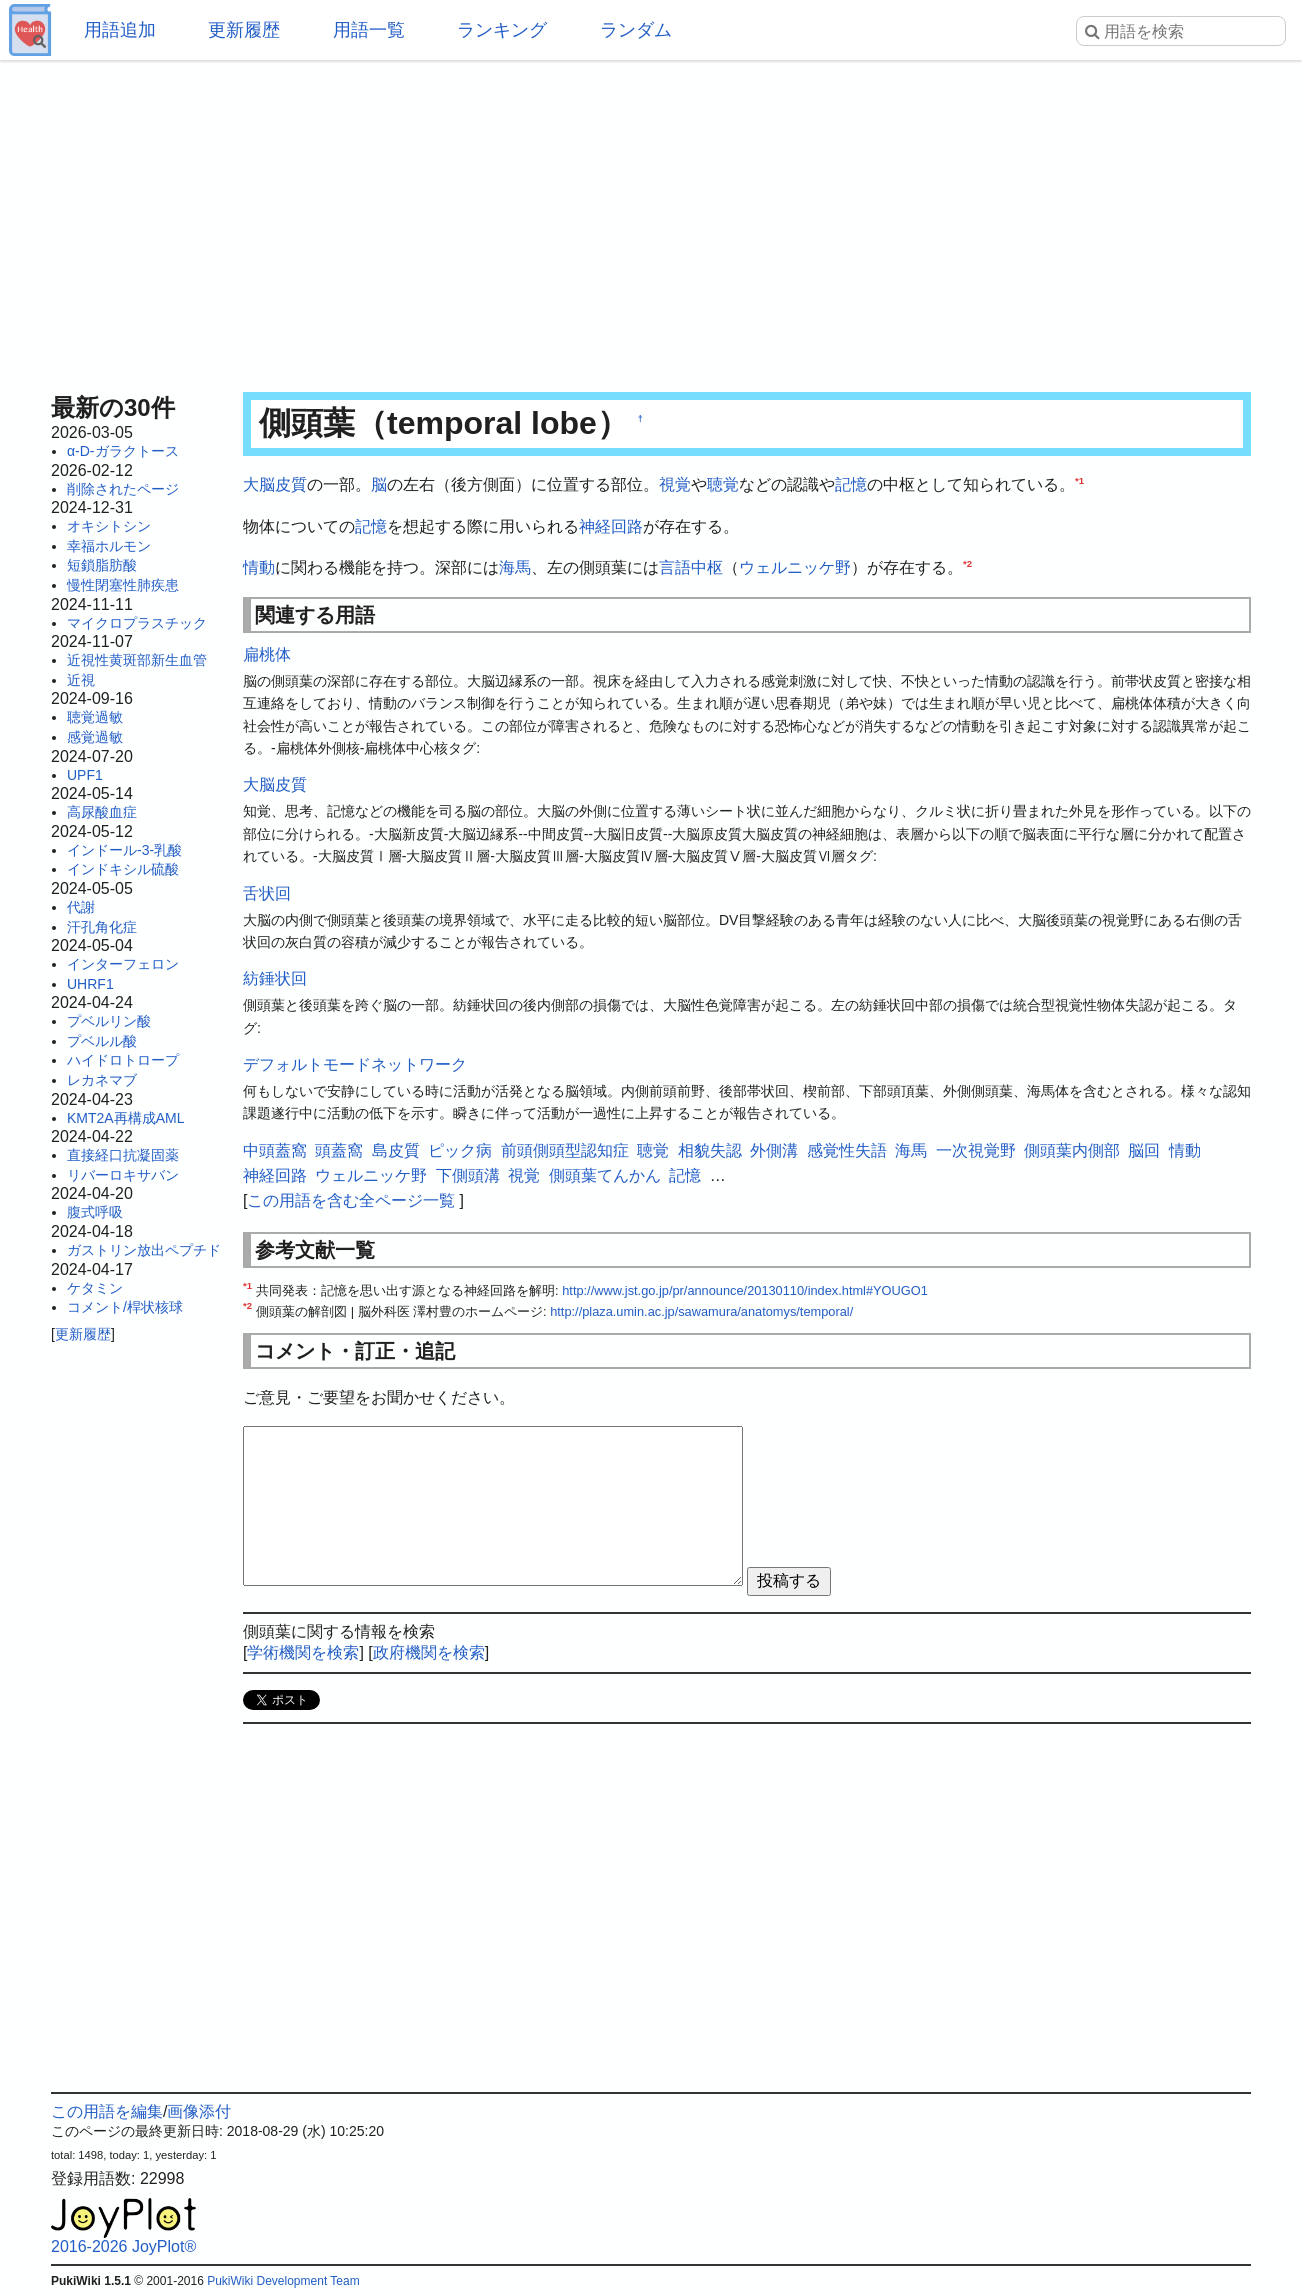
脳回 (1144, 1150)
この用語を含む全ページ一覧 (351, 1200)
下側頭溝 (468, 1175)
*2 (967, 563)
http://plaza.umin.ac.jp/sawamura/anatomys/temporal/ (701, 1311)
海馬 (515, 567)
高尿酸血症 (102, 812)
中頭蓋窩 (275, 1150)
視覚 (675, 484)
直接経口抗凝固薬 (123, 1155)
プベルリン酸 (109, 1021)
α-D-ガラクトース (123, 451)
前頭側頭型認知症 (565, 1150)
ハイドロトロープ (123, 1060)
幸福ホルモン (109, 546)
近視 (81, 680)
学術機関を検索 (303, 1652)
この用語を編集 (107, 2111)
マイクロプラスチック (137, 623)
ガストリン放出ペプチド (144, 1250)
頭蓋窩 (339, 1150)
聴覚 (723, 484)
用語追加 (120, 30)
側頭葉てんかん (605, 1175)
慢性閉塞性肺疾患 (123, 585)
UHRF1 (90, 984)
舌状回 (267, 893)
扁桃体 (267, 654)
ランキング (502, 30)
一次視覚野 (976, 1150)
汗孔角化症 (102, 927)
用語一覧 (369, 30)
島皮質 (396, 1150)
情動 (259, 567)
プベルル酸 (102, 1041)
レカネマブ (102, 1080)
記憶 (851, 484)
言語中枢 (691, 567)
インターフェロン (123, 964)
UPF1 (85, 775)
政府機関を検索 (429, 1652)
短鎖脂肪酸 (102, 565)
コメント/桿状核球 (125, 1307)
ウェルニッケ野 (795, 567)
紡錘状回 (275, 978)
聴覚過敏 (95, 717)
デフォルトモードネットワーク (355, 1064)
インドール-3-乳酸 (124, 850)
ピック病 (460, 1150)
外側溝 (774, 1150)
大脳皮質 (275, 484)
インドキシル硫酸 (123, 869)
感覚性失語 (847, 1150)
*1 (1079, 480)
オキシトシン (109, 526)
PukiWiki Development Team (283, 2281)
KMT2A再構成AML (125, 1118)
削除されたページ (123, 489)
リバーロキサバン (123, 1175)
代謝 (81, 907)
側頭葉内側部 (1072, 1150)
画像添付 (199, 2111)
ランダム (636, 30)
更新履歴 (244, 30)
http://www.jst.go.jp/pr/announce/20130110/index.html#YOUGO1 (745, 1290)
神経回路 (611, 526)
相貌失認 (710, 1150)
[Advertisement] (651, 220)
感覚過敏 (95, 737)
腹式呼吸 (95, 1212)
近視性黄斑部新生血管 (137, 660)
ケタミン (95, 1288)
